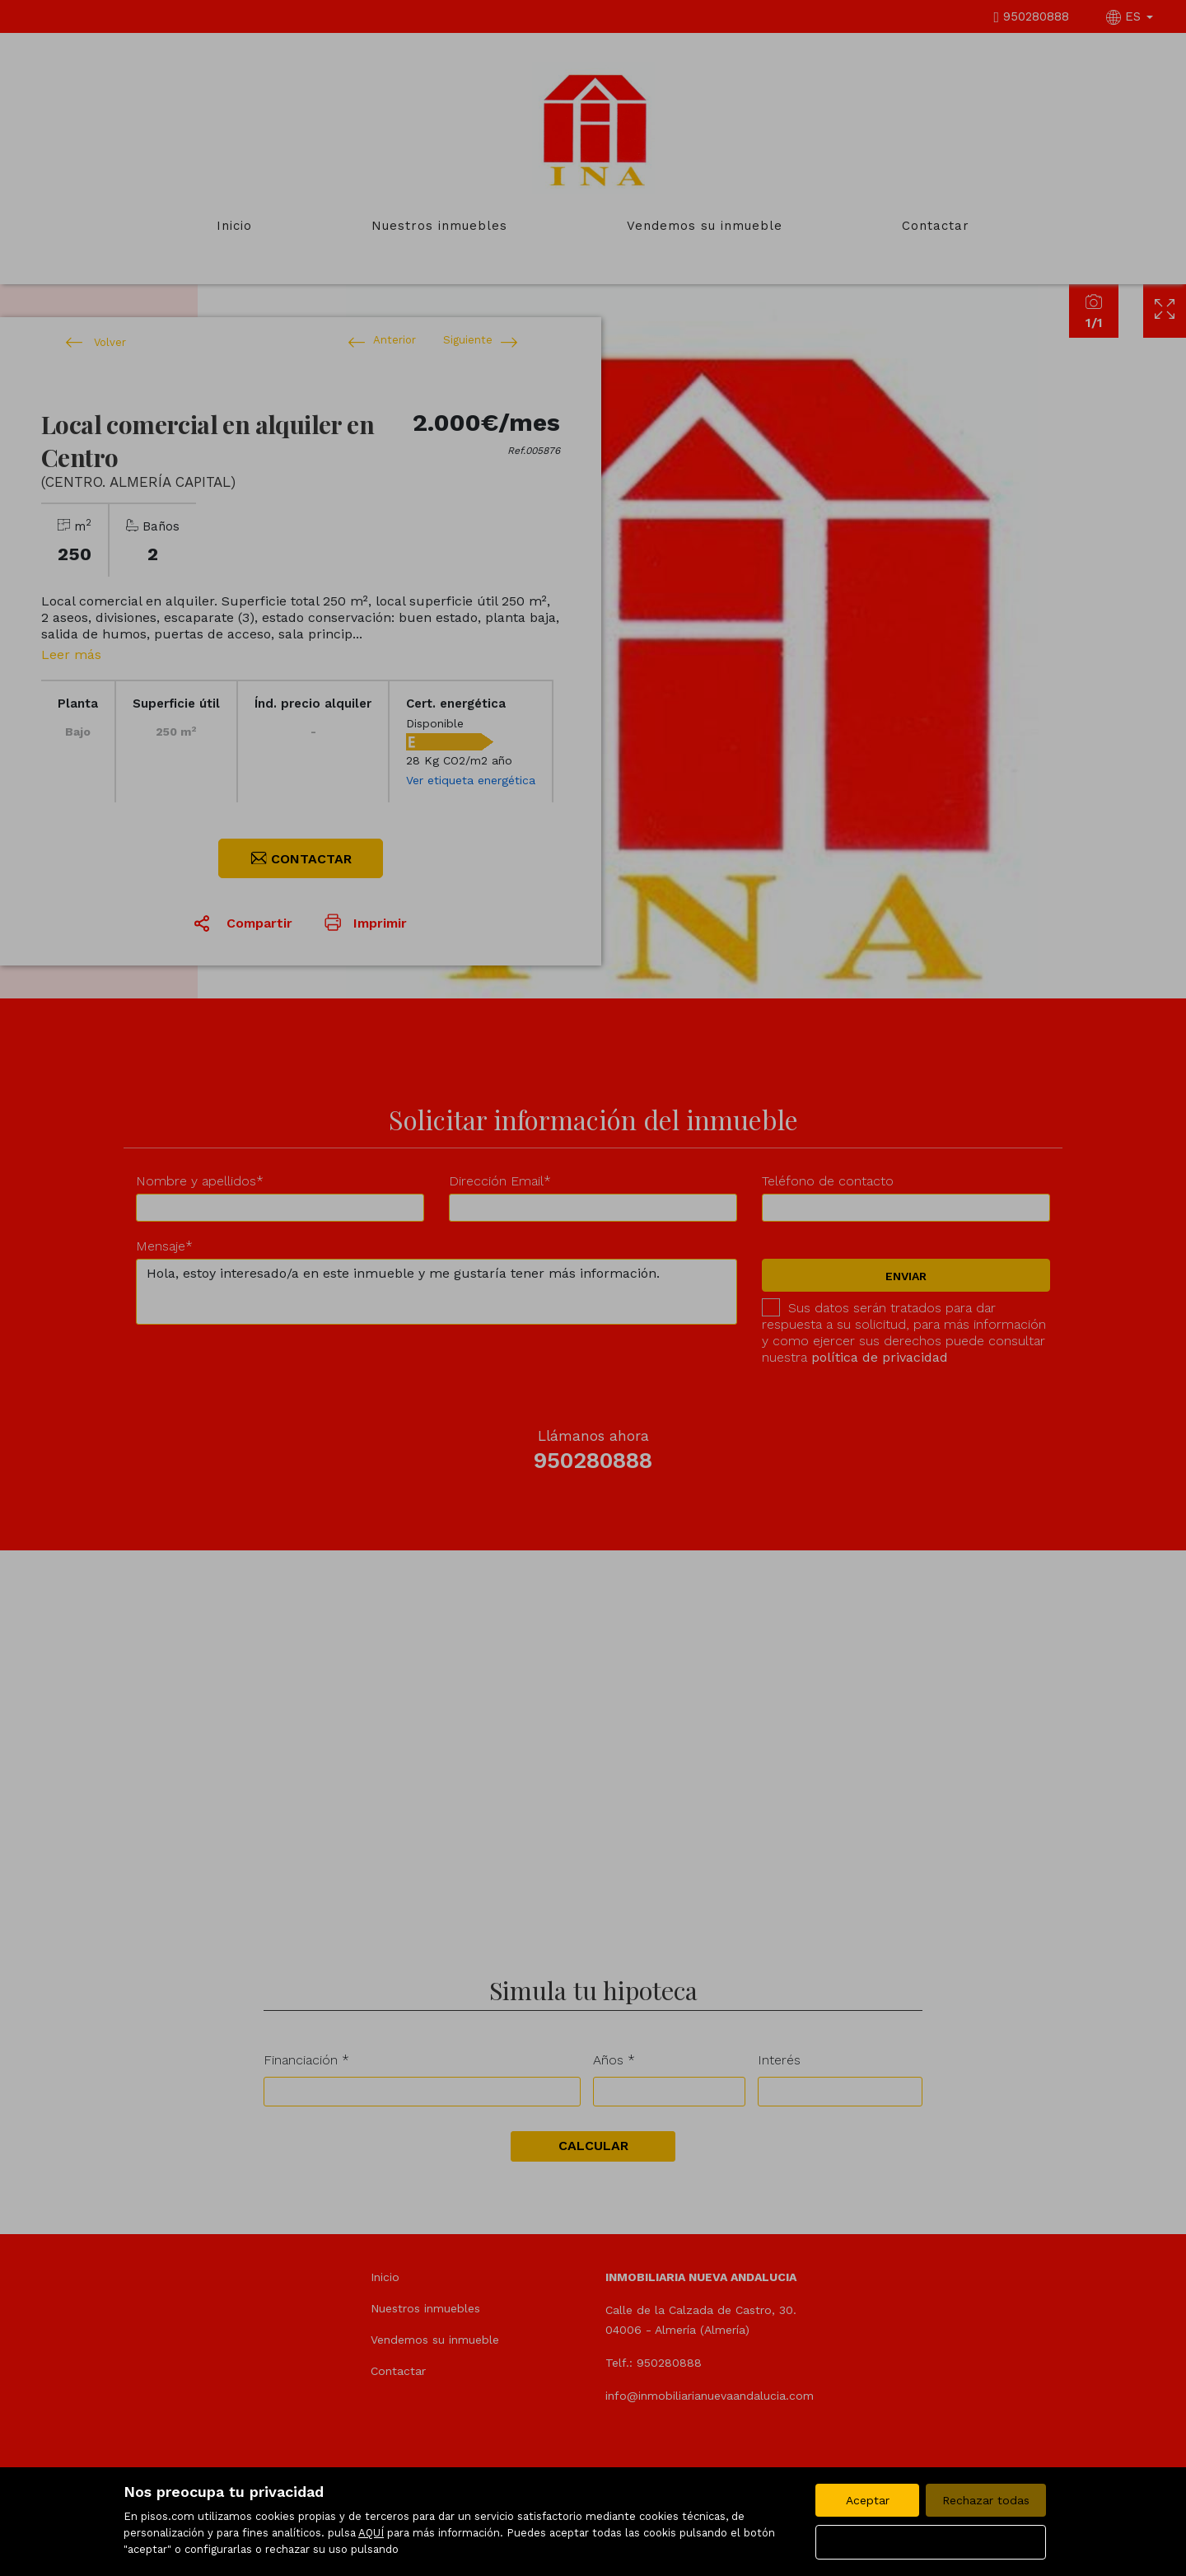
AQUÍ (371, 2533)
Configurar (931, 2542)
